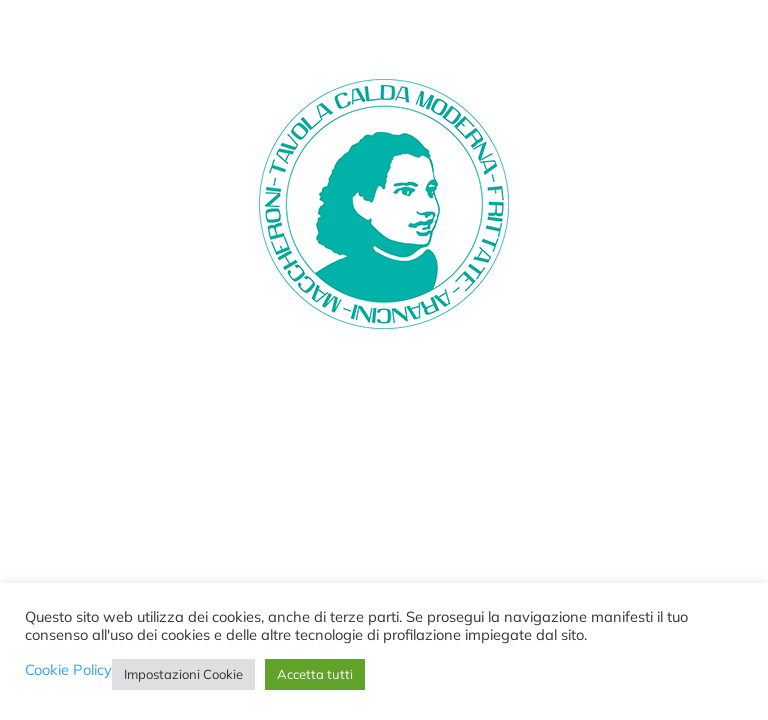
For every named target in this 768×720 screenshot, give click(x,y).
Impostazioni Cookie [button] (183, 674)
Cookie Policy (68, 670)
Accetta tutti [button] (315, 674)
